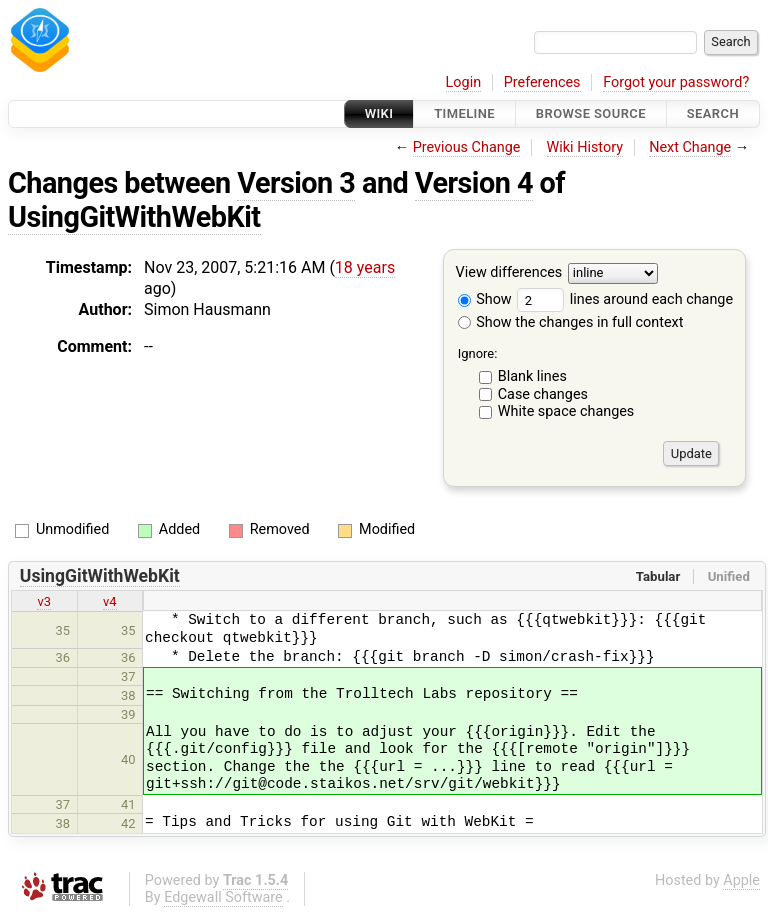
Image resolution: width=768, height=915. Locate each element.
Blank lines (532, 376)
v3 (44, 601)
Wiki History (585, 147)
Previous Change (467, 147)
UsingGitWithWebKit (134, 217)
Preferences (542, 82)
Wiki (379, 113)
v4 (110, 601)
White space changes (566, 411)
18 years (365, 267)
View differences (509, 273)
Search (713, 113)
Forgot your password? (676, 82)
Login (464, 82)
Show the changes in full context (571, 322)
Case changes (543, 394)
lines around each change (625, 299)
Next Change (690, 147)
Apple (741, 880)
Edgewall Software (223, 897)
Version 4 (474, 183)
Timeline (464, 113)
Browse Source (591, 113)
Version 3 (296, 183)
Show (485, 299)
